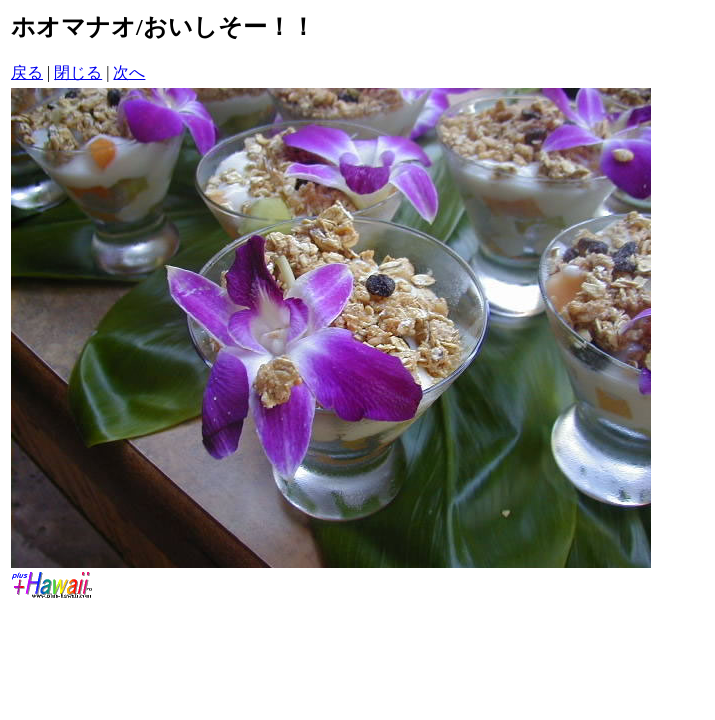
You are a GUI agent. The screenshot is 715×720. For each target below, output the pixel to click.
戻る (27, 72)
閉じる (78, 72)
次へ (129, 72)
